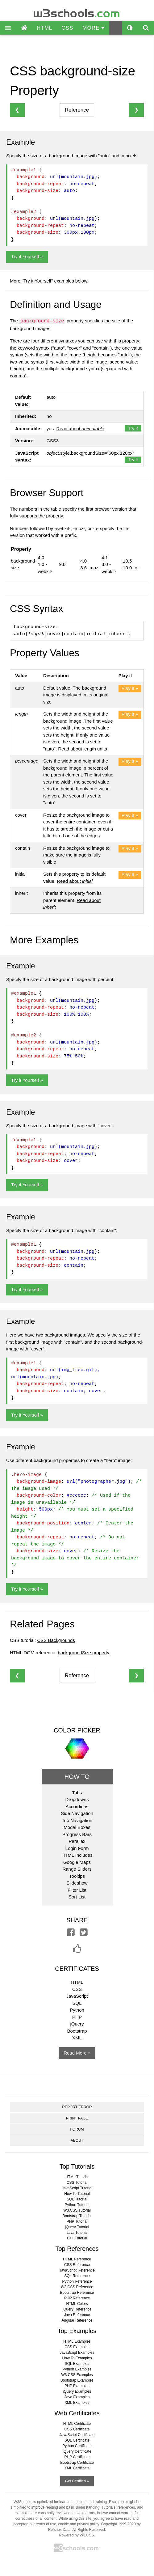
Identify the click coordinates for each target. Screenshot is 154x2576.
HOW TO (77, 1776)
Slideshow (76, 1882)
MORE (93, 28)
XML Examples (77, 2402)
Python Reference (77, 2281)
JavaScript (77, 1996)
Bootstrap (77, 2031)
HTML (44, 28)
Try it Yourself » (27, 256)
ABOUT (77, 2140)
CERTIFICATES (77, 1968)
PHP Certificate (77, 2457)
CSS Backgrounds (56, 1640)
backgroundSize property (83, 1652)
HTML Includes (76, 1855)
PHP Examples (77, 2386)
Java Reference (77, 2315)
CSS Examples (77, 2347)
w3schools (77, 12)
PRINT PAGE (77, 2118)
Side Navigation (77, 1813)
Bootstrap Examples (77, 2380)
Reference (77, 110)
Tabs (77, 1792)
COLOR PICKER (77, 1730)
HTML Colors (77, 2304)
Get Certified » (77, 2481)
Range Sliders (76, 1869)
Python (77, 2010)
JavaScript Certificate (77, 2435)
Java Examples (77, 2397)
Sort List (77, 1896)
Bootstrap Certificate (77, 2462)
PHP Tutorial (77, 2221)
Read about (80, 428)
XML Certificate (77, 2468)
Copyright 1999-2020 (118, 2524)
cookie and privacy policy (78, 2524)
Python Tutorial (77, 2205)
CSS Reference (77, 2265)
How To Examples (77, 2358)
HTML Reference (77, 2259)
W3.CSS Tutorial (77, 2210)
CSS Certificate (76, 2429)
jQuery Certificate (77, 2451)
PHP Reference (77, 2298)
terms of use (46, 2524)
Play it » (130, 688)
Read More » (77, 2052)
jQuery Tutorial (77, 2227)
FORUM (77, 2129)
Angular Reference (76, 2320)
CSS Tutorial (77, 2182)
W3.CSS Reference (77, 2287)
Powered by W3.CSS (76, 2535)
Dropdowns (77, 1799)
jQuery (77, 2023)
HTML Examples (76, 2341)
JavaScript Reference (77, 2270)
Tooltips (77, 1876)
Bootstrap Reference (77, 2292)
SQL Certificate (77, 2440)
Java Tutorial (76, 2232)
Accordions (76, 1806)
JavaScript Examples (77, 2352)
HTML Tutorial (77, 2177)
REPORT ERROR (77, 2107)
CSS (67, 28)
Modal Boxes (77, 1827)
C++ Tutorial (77, 2238)
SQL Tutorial (77, 2199)
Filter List (77, 1890)
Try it (133, 428)
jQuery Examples (77, 2391)
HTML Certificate (77, 2423)
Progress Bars (77, 1834)
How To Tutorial (76, 2193)
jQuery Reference (76, 2309)
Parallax (77, 1841)
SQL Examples (77, 2363)
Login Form (77, 1848)
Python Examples (77, 2369)
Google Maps (77, 1862)
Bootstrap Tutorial (76, 2216)
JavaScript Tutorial (77, 2188)
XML (77, 2037)
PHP (77, 2017)
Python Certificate (77, 2446)
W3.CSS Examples (77, 2375)
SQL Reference (76, 2276)
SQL (76, 2003)
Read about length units (82, 748)
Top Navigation (77, 1820)
